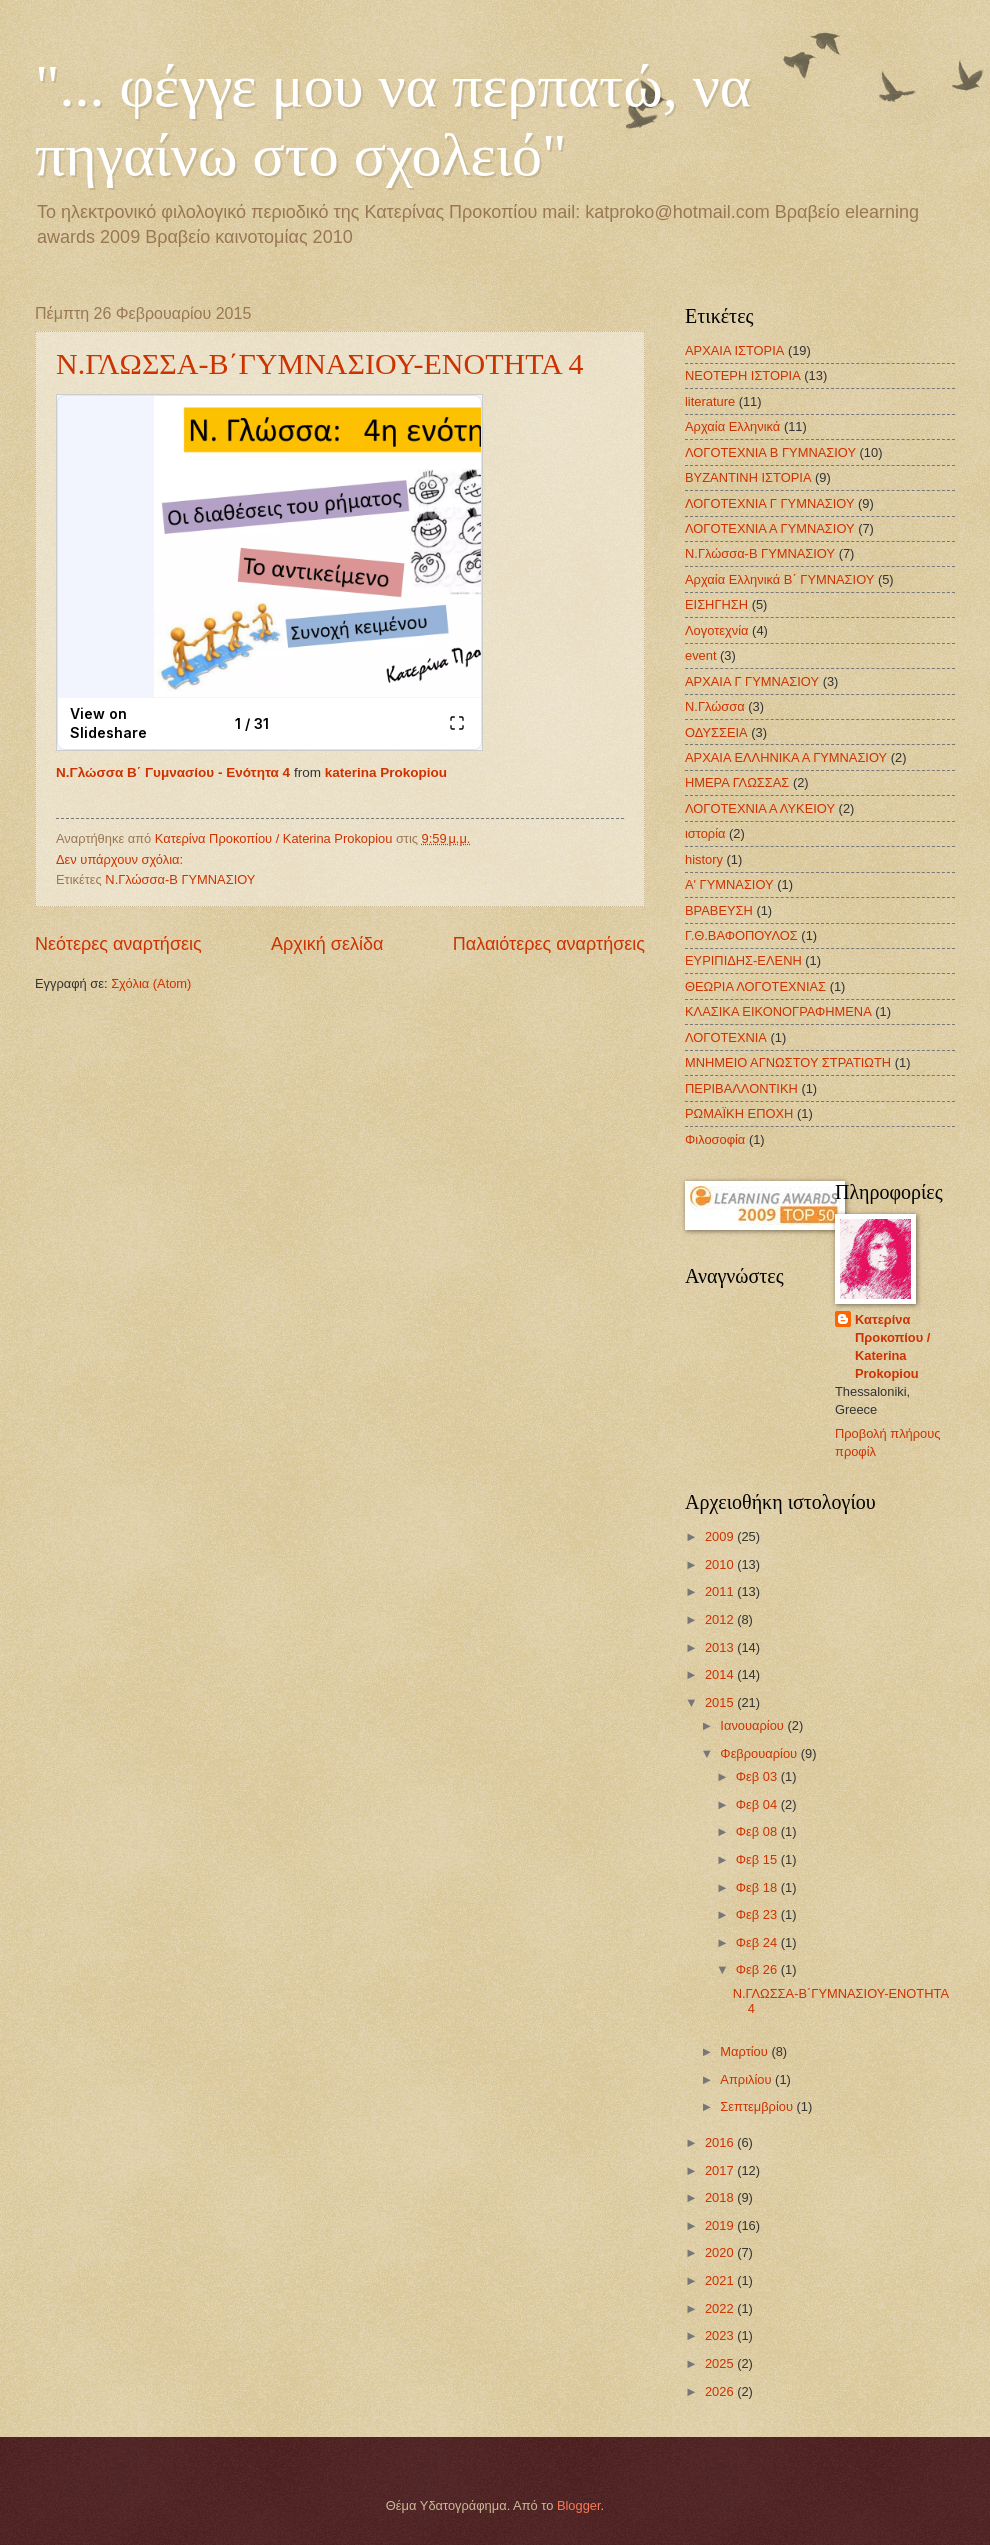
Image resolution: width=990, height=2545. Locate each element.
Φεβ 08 (758, 1831)
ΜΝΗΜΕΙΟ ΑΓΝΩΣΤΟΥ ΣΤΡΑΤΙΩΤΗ (788, 1062)
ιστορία (705, 833)
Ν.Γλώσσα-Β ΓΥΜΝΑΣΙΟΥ (180, 879)
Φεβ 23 (758, 1914)
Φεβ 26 (758, 1969)
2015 (721, 1702)
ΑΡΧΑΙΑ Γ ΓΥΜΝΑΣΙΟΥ (752, 681)
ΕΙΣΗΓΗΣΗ (716, 604)
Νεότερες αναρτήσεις (118, 944)
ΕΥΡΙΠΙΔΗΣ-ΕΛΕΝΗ (743, 960)
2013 (721, 1647)
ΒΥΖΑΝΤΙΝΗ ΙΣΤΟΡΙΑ (748, 477)
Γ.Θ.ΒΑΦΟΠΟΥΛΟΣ (741, 935)
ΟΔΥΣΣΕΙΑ (716, 732)
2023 (721, 2335)
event (701, 655)
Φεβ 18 (758, 1887)
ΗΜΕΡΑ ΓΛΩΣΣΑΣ (737, 782)
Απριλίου (747, 2079)
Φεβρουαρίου (760, 1753)
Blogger (579, 2505)
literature (710, 401)
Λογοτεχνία (717, 630)
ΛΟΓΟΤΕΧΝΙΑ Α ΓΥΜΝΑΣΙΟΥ (770, 528)
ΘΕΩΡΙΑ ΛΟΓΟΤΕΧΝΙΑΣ (755, 986)
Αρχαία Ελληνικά (732, 426)
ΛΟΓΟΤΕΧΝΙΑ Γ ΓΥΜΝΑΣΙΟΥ (770, 503)
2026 (721, 2391)
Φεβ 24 (758, 1942)
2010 (721, 1564)
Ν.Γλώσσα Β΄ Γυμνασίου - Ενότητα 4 (173, 772)
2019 (721, 2225)
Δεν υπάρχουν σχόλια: (121, 859)
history (704, 859)
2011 (721, 1591)
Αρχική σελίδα (327, 944)
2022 (721, 2308)
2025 (721, 2363)
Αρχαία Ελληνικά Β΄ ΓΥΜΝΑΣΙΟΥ (779, 579)
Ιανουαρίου (753, 1725)
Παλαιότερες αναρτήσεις (549, 944)
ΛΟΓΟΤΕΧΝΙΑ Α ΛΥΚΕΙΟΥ (760, 808)
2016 (721, 2142)
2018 (721, 2197)
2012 (721, 1619)
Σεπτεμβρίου (758, 2106)
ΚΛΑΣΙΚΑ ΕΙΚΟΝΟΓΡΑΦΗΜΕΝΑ (778, 1011)
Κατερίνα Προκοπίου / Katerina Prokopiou (892, 1346)
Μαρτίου (745, 2051)
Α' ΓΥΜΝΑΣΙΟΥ (729, 884)
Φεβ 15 (758, 1859)
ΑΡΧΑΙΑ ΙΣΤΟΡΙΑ (734, 350)
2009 (721, 1536)
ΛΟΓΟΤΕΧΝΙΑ (726, 1037)
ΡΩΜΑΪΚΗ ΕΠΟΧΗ (739, 1113)
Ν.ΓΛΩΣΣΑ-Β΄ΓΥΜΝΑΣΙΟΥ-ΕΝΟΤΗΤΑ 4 (320, 363)
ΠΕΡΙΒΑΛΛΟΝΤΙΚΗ (741, 1088)
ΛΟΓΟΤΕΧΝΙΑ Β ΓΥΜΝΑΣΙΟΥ (770, 452)
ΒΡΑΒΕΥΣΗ (719, 910)
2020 (721, 2252)
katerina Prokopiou (386, 772)
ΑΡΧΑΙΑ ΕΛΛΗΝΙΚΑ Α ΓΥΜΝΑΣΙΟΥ (786, 757)
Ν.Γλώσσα (715, 706)
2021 (721, 2280)
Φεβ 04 (758, 1804)
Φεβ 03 (758, 1776)
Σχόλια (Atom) (151, 983)
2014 (721, 1674)
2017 (721, 2170)
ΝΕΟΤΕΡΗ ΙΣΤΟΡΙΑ (743, 375)
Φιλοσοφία (715, 1139)
